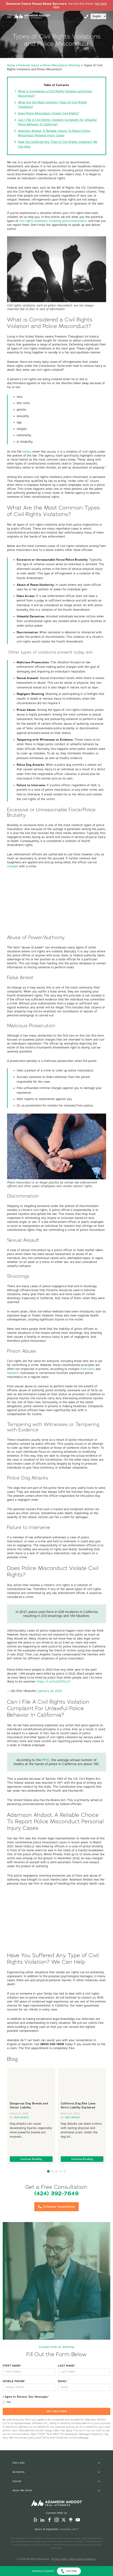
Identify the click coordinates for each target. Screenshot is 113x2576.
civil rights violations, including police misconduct (52, 221)
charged (12, 866)
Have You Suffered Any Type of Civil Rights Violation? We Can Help (57, 144)
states (26, 452)
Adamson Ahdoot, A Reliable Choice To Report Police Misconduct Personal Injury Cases (54, 133)
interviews (87, 1369)
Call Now (71, 2571)
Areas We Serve (22, 2490)
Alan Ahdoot (21, 2117)
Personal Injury (29, 65)
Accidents (19, 2472)
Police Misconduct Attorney (61, 65)
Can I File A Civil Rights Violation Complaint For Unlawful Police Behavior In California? (57, 122)
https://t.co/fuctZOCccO (54, 1682)
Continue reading (31, 2159)
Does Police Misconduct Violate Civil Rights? (48, 113)
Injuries (17, 2481)
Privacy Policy (60, 2559)
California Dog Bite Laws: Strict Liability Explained (78, 2105)
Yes (9, 2402)
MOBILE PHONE (14, 2381)
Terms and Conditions (82, 2559)
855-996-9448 (86, 16)
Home (11, 65)
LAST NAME (66, 2365)
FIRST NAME (12, 2365)
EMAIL (63, 2381)
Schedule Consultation (59, 2206)
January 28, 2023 (50, 1691)
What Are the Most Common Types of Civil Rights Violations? (52, 104)
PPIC (46, 1760)
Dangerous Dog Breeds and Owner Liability (29, 2105)
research (13, 1373)
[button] (48, 2171)
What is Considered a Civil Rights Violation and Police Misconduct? (55, 93)
